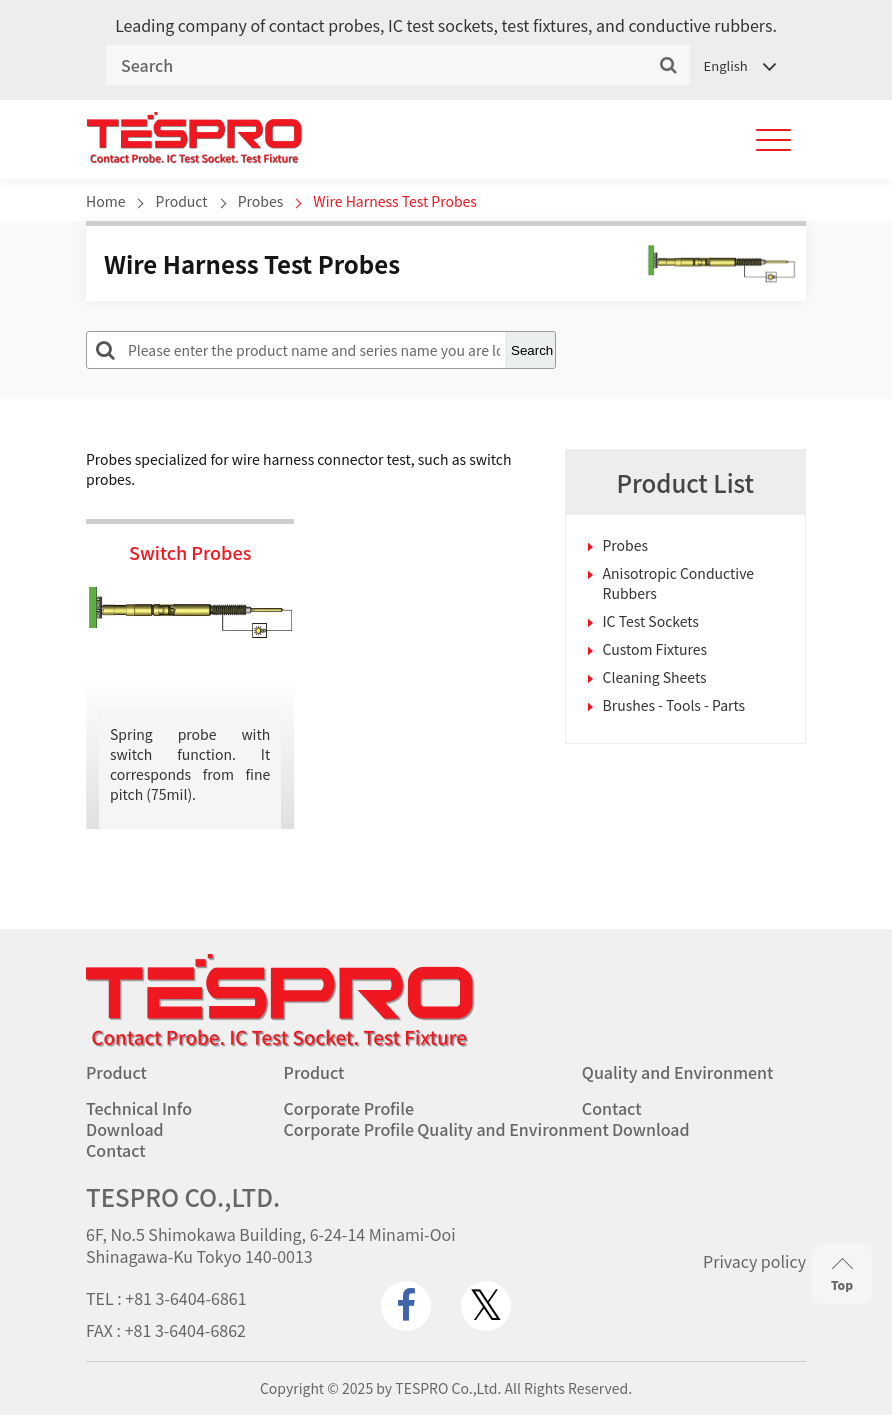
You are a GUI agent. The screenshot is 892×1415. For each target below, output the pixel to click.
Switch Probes (190, 552)
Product (182, 201)
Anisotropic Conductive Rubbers (679, 583)
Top (842, 1274)
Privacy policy (754, 1261)
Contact (612, 1108)
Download (125, 1129)
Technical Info (139, 1108)
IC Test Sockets (651, 621)
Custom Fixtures (655, 649)
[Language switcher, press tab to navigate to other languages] (739, 65)
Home (105, 201)
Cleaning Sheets (655, 677)
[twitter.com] (486, 1306)
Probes (261, 201)
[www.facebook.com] (406, 1306)
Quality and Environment (678, 1072)
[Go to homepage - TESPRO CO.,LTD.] (280, 1042)
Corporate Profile (349, 1108)
